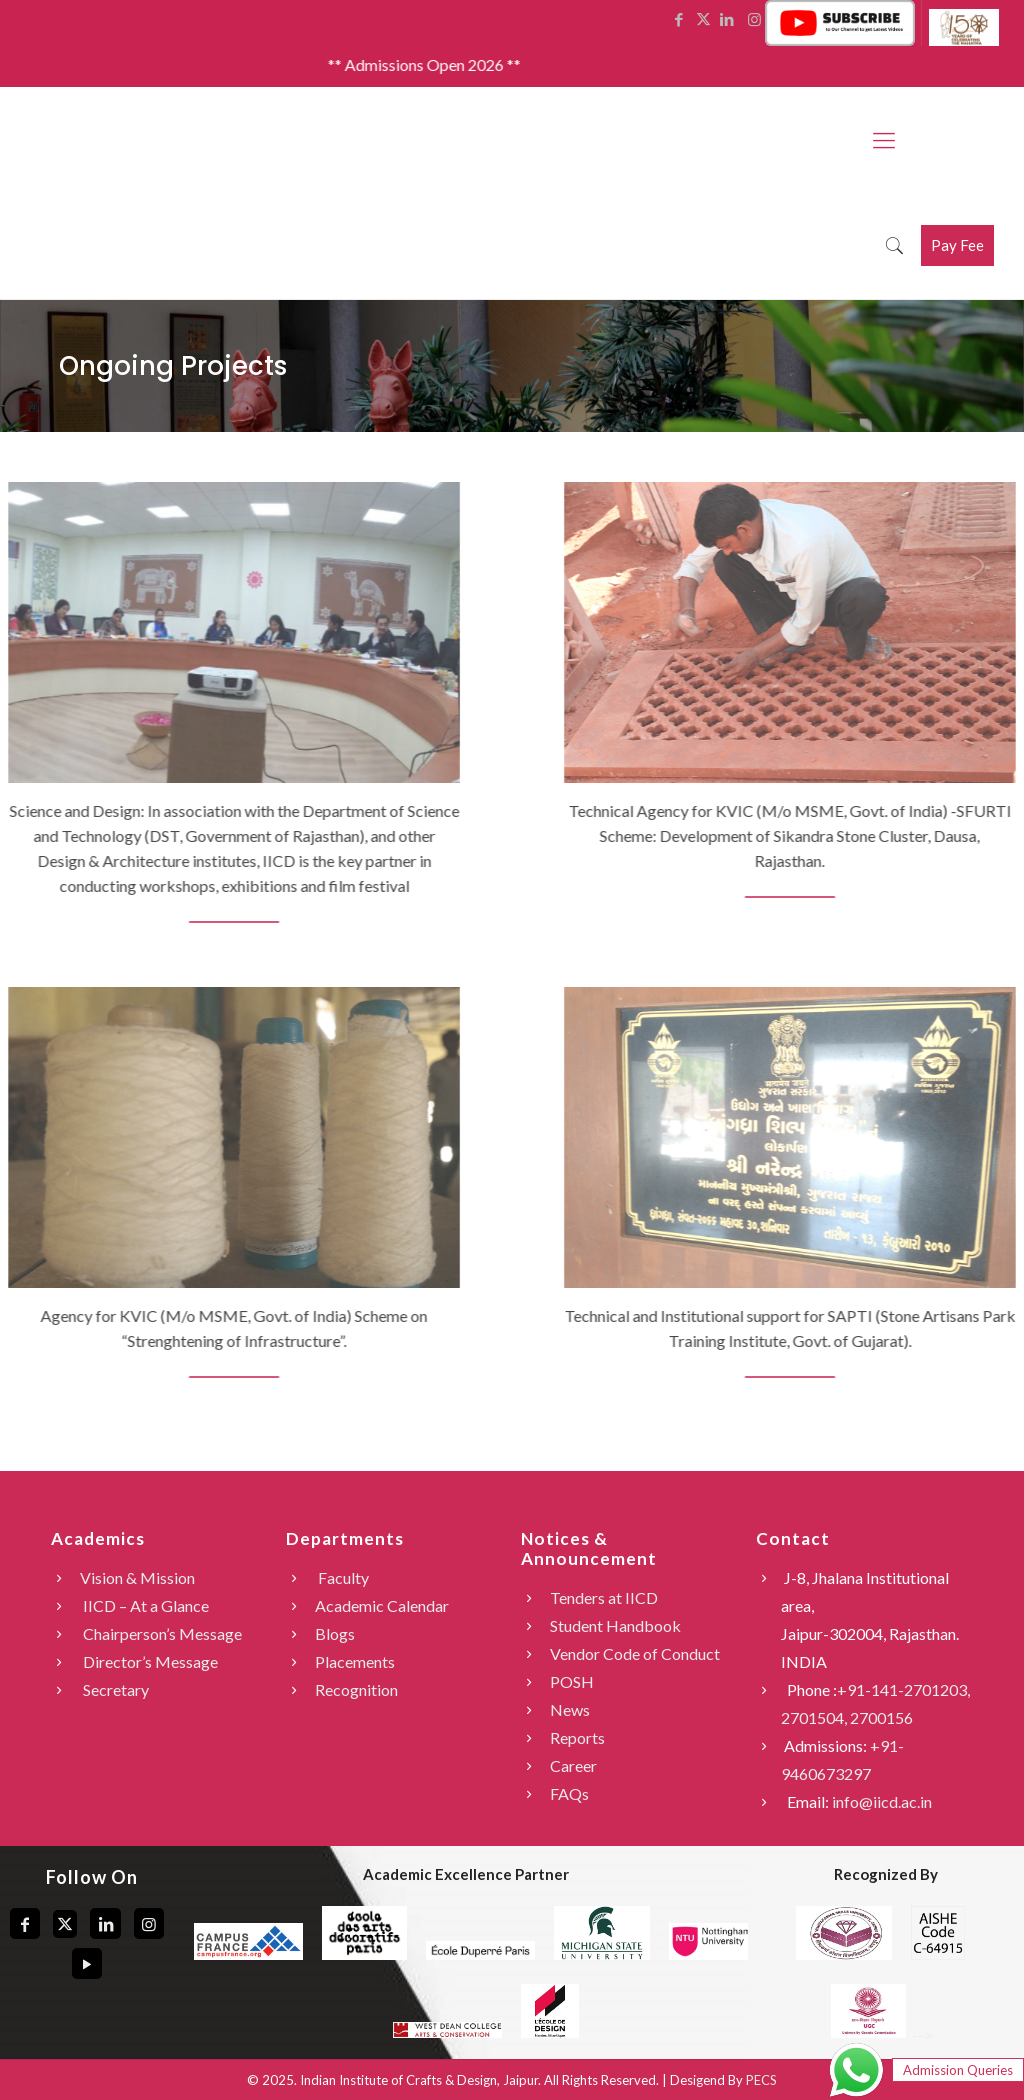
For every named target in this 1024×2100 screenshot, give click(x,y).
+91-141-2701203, (903, 1689)
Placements (355, 1661)
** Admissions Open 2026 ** (445, 64)
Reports (577, 1737)
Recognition (356, 1689)
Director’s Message (149, 1661)
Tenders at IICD (604, 1597)
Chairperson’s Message (161, 1633)
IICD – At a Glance (144, 1605)
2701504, (815, 1717)
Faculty (342, 1577)
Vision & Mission (137, 1577)
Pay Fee (957, 245)
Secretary (114, 1689)
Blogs (335, 1633)
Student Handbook (615, 1625)
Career (573, 1765)
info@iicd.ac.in (882, 1801)
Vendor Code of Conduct (635, 1653)
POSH (572, 1681)
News (570, 1709)
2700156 (881, 1717)
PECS (761, 2080)
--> (880, 2034)
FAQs (569, 1793)
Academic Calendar (382, 1605)
